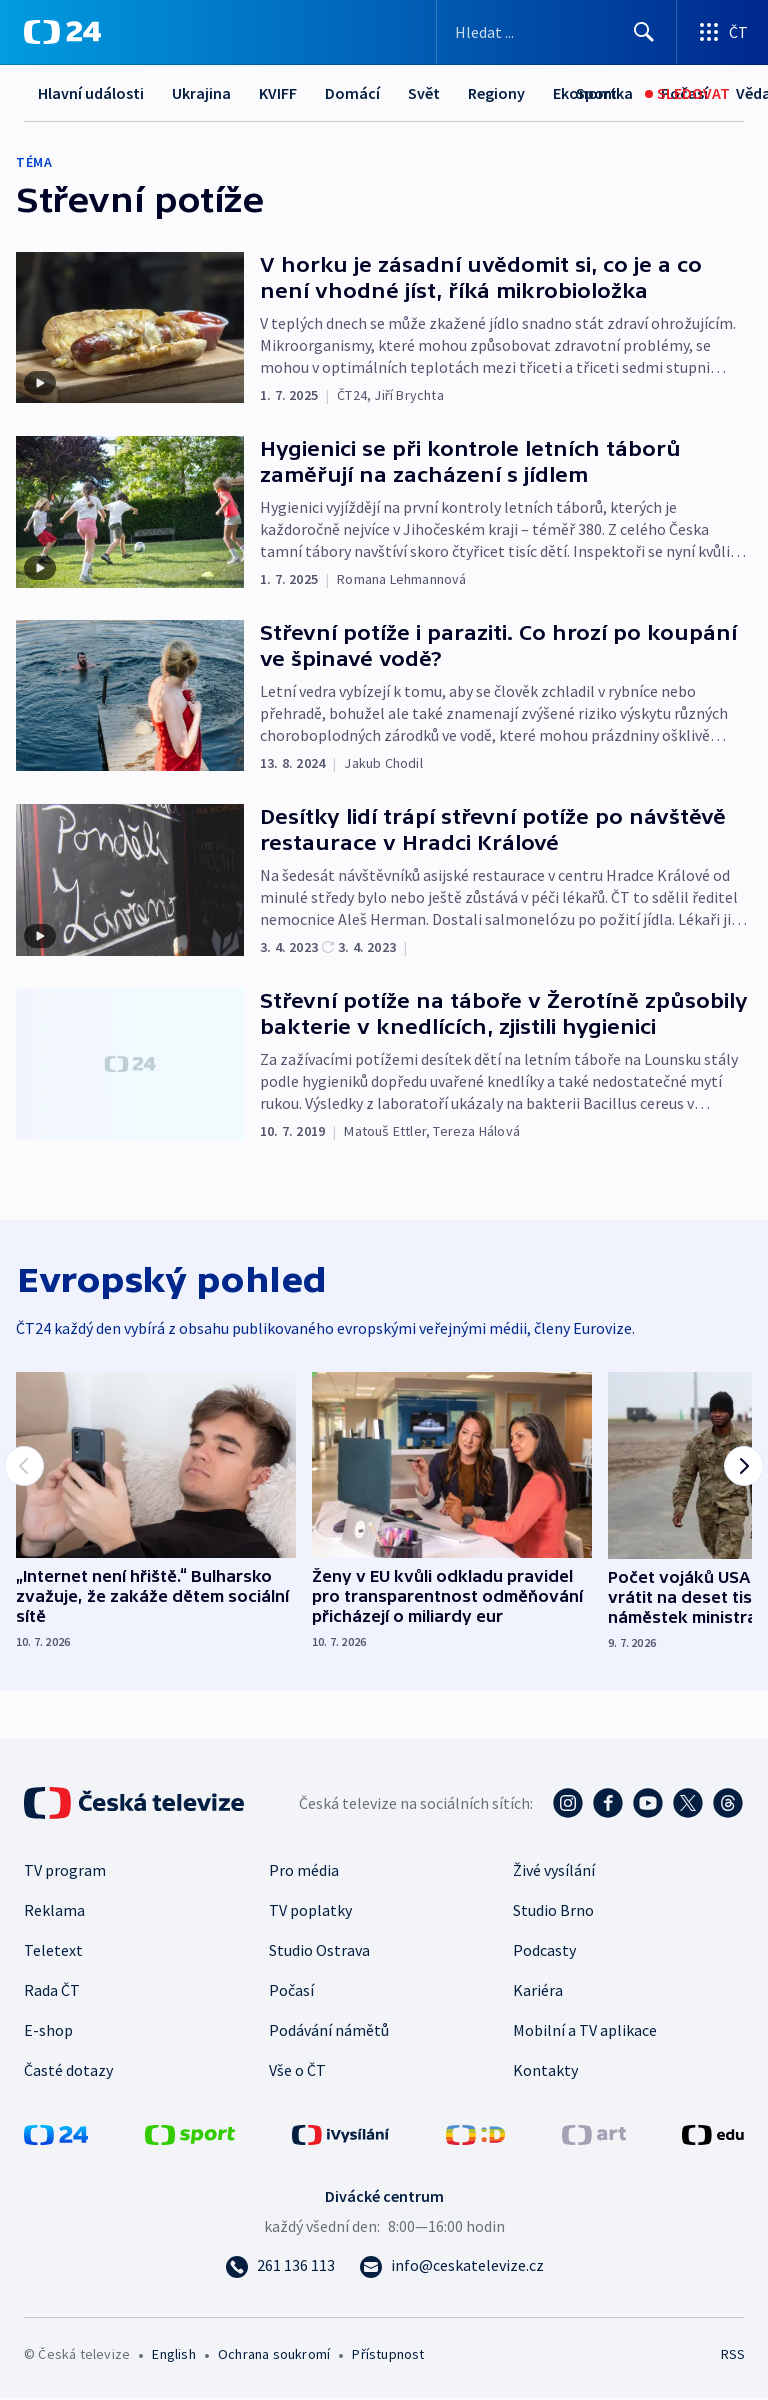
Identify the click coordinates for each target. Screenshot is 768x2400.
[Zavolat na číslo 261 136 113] (280, 2267)
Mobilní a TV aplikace (585, 2032)
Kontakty (545, 2072)
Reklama (54, 1912)
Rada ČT (52, 1992)
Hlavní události (91, 93)
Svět (424, 93)
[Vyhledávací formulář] (556, 32)
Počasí (291, 1992)
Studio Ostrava (319, 1952)
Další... (491, 93)
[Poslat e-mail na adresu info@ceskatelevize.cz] (451, 2267)
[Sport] (596, 93)
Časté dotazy (68, 2072)
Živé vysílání (554, 1872)
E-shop (48, 2032)
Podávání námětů (329, 2032)
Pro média (304, 1872)
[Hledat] (644, 32)
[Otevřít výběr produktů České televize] (722, 32)
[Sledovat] (687, 93)
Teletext (53, 1952)
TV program (65, 1872)
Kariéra (538, 1992)
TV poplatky (310, 1912)
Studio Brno (553, 1912)
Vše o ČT (297, 2072)
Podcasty (544, 1952)
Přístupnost (388, 2356)
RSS (732, 2356)
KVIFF (278, 93)
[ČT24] (62, 32)
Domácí (352, 93)
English (173, 2356)
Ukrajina (201, 93)
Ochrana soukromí (274, 2356)
